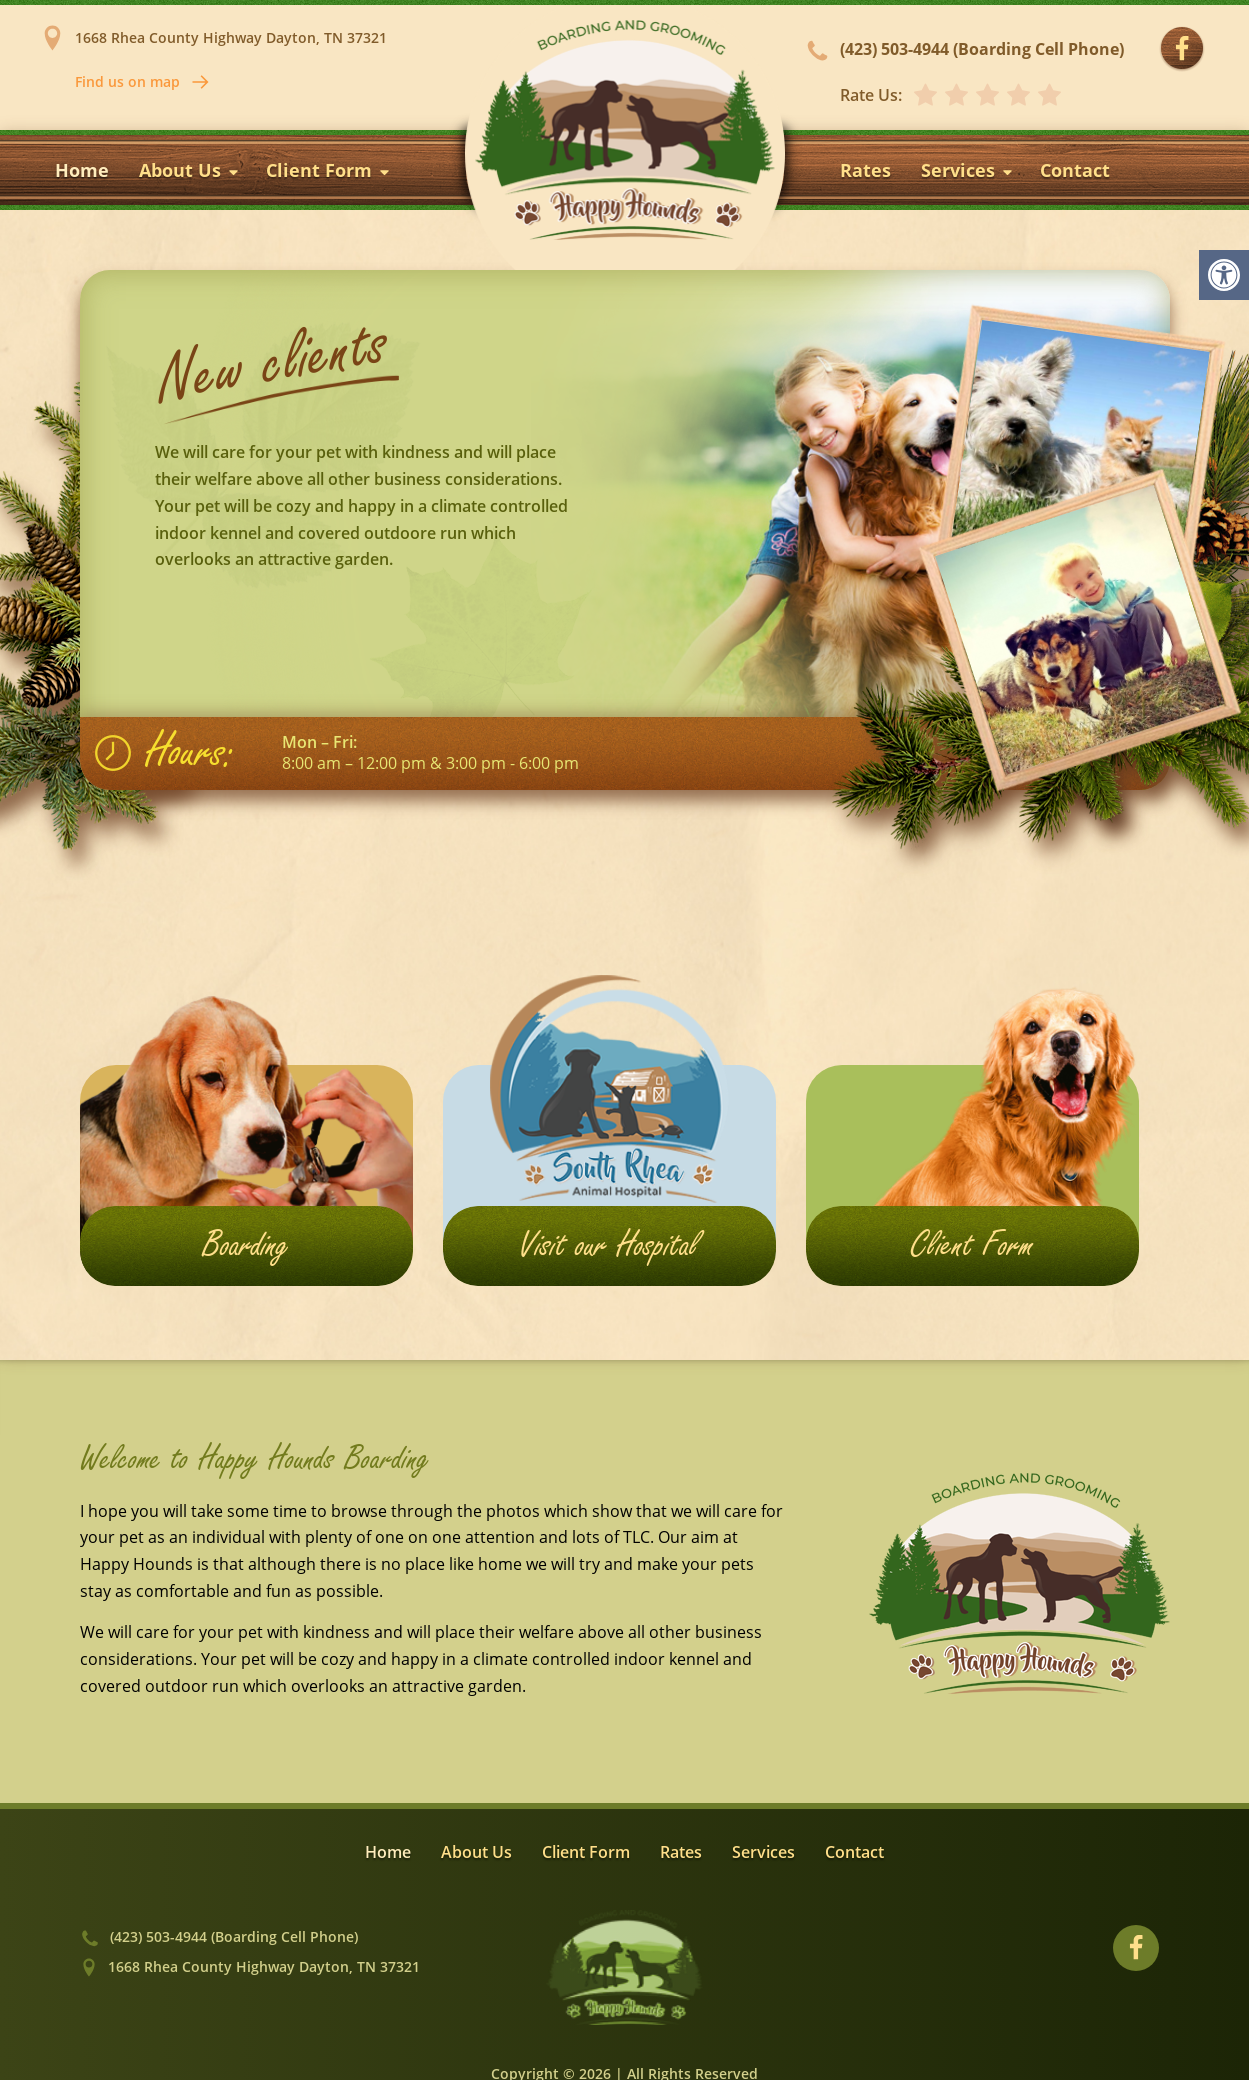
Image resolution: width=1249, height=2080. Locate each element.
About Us (190, 170)
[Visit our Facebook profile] (1182, 49)
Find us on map (143, 81)
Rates (865, 170)
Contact (1075, 170)
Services (968, 170)
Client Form (329, 170)
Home (82, 170)
